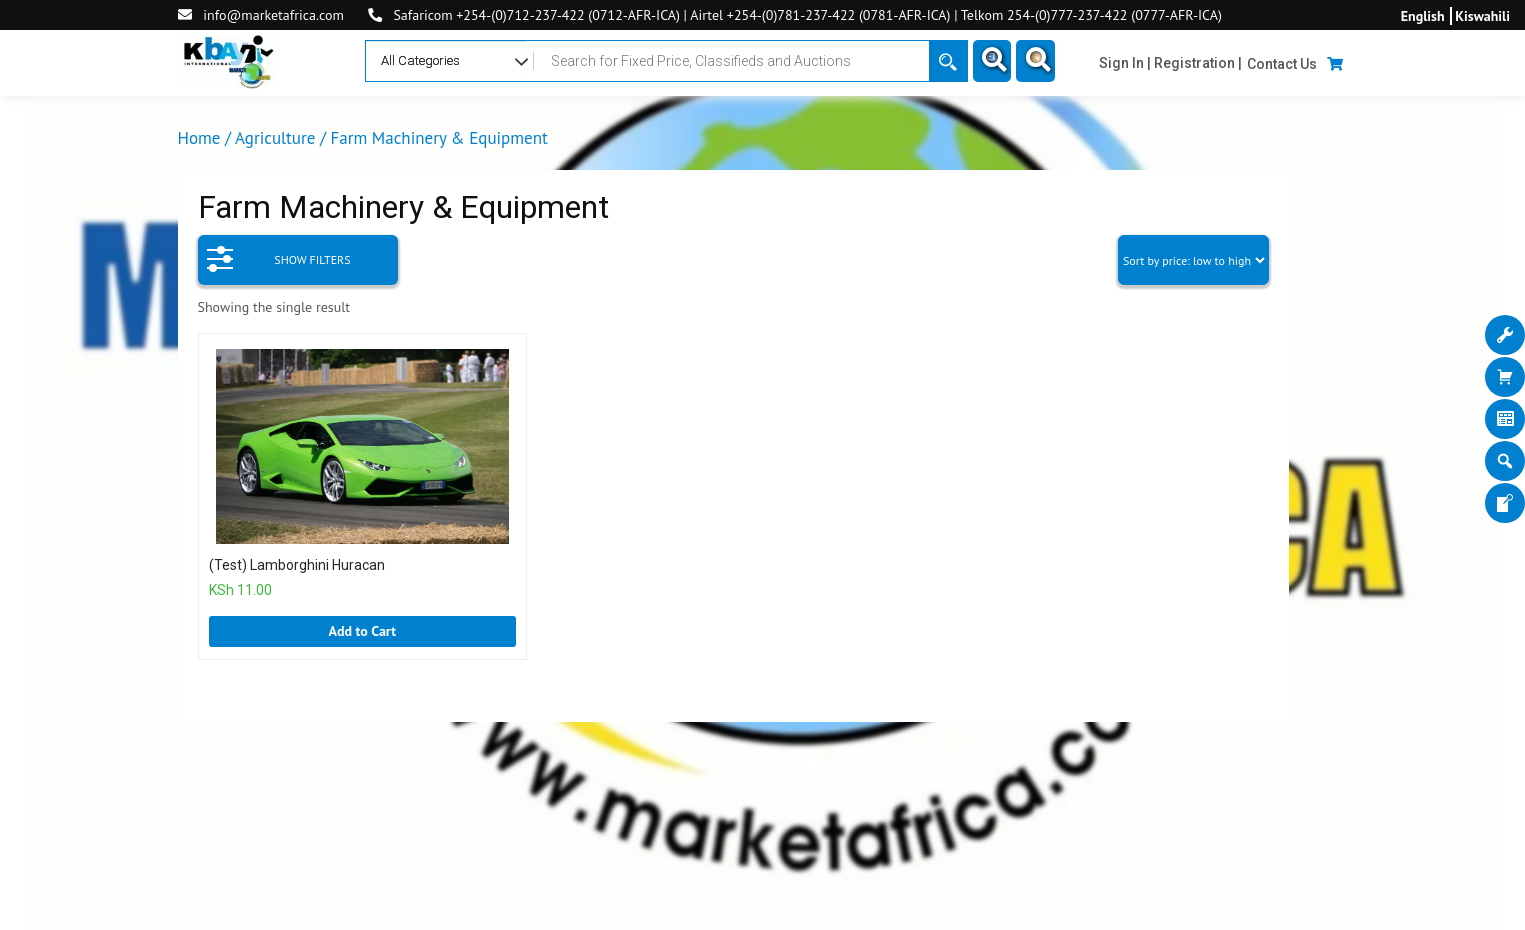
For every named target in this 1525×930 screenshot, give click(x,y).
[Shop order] (1193, 260)
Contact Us (1282, 64)
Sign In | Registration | (1170, 63)
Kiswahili (1482, 16)
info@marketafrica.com (273, 15)
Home (199, 138)
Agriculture (275, 138)
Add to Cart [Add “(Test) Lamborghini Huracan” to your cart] (362, 631)
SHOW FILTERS (279, 253)
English (1423, 16)
